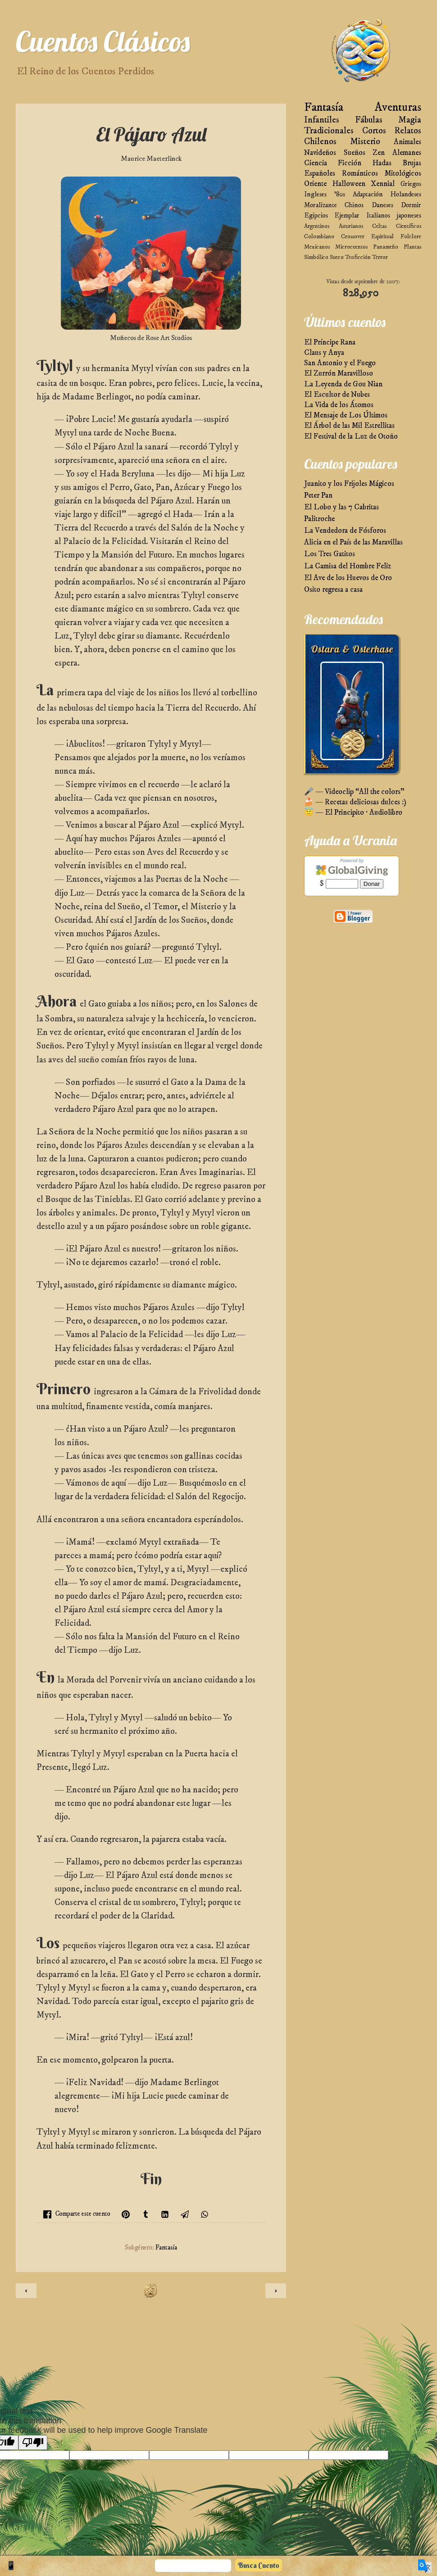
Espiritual (382, 236)
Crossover (352, 236)
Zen (379, 153)
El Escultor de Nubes (337, 394)
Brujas (411, 163)
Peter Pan (318, 495)
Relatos (407, 130)
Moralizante (320, 205)
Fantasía (166, 2248)
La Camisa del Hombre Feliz (347, 566)
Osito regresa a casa (333, 589)
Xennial (383, 184)
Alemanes (406, 153)
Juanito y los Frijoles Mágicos (349, 484)
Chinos (354, 205)
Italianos (378, 215)
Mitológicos (403, 173)
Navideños (320, 153)
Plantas (412, 246)
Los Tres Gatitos (329, 554)
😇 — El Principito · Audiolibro (353, 812)
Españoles (319, 173)
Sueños (354, 153)
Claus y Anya (324, 353)
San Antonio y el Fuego (340, 363)
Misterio (365, 141)
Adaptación (368, 194)
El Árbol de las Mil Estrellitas (349, 426)
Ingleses (315, 194)
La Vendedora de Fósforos (345, 530)
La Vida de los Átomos (338, 405)
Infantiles (321, 120)
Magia (409, 120)
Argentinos (316, 226)
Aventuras (397, 107)
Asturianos (351, 226)
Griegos (411, 184)
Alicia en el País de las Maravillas (353, 542)
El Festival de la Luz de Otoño (351, 436)
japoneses (408, 215)
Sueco (337, 257)
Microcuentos (351, 246)
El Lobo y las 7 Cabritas (341, 507)
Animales (407, 142)
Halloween (348, 184)
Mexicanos (317, 246)
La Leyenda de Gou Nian (343, 384)
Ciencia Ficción (332, 163)
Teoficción (358, 257)
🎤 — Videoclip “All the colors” (354, 792)
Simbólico (316, 257)
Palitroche (319, 519)
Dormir (411, 205)
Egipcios (316, 215)
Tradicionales (329, 130)
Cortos (374, 130)
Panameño (385, 246)
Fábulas (368, 120)
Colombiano (319, 236)
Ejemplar (347, 215)
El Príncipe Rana (329, 342)
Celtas (379, 226)
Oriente (315, 184)
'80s (339, 194)
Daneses (382, 205)
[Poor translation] (32, 2442)
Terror (380, 257)
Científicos (408, 226)
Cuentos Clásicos (103, 41)
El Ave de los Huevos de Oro (348, 578)
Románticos (360, 173)
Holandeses (406, 194)
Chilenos (320, 141)
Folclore (411, 236)
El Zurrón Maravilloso (338, 373)
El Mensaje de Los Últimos (345, 415)
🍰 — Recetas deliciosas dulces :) (355, 802)
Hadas (382, 163)
